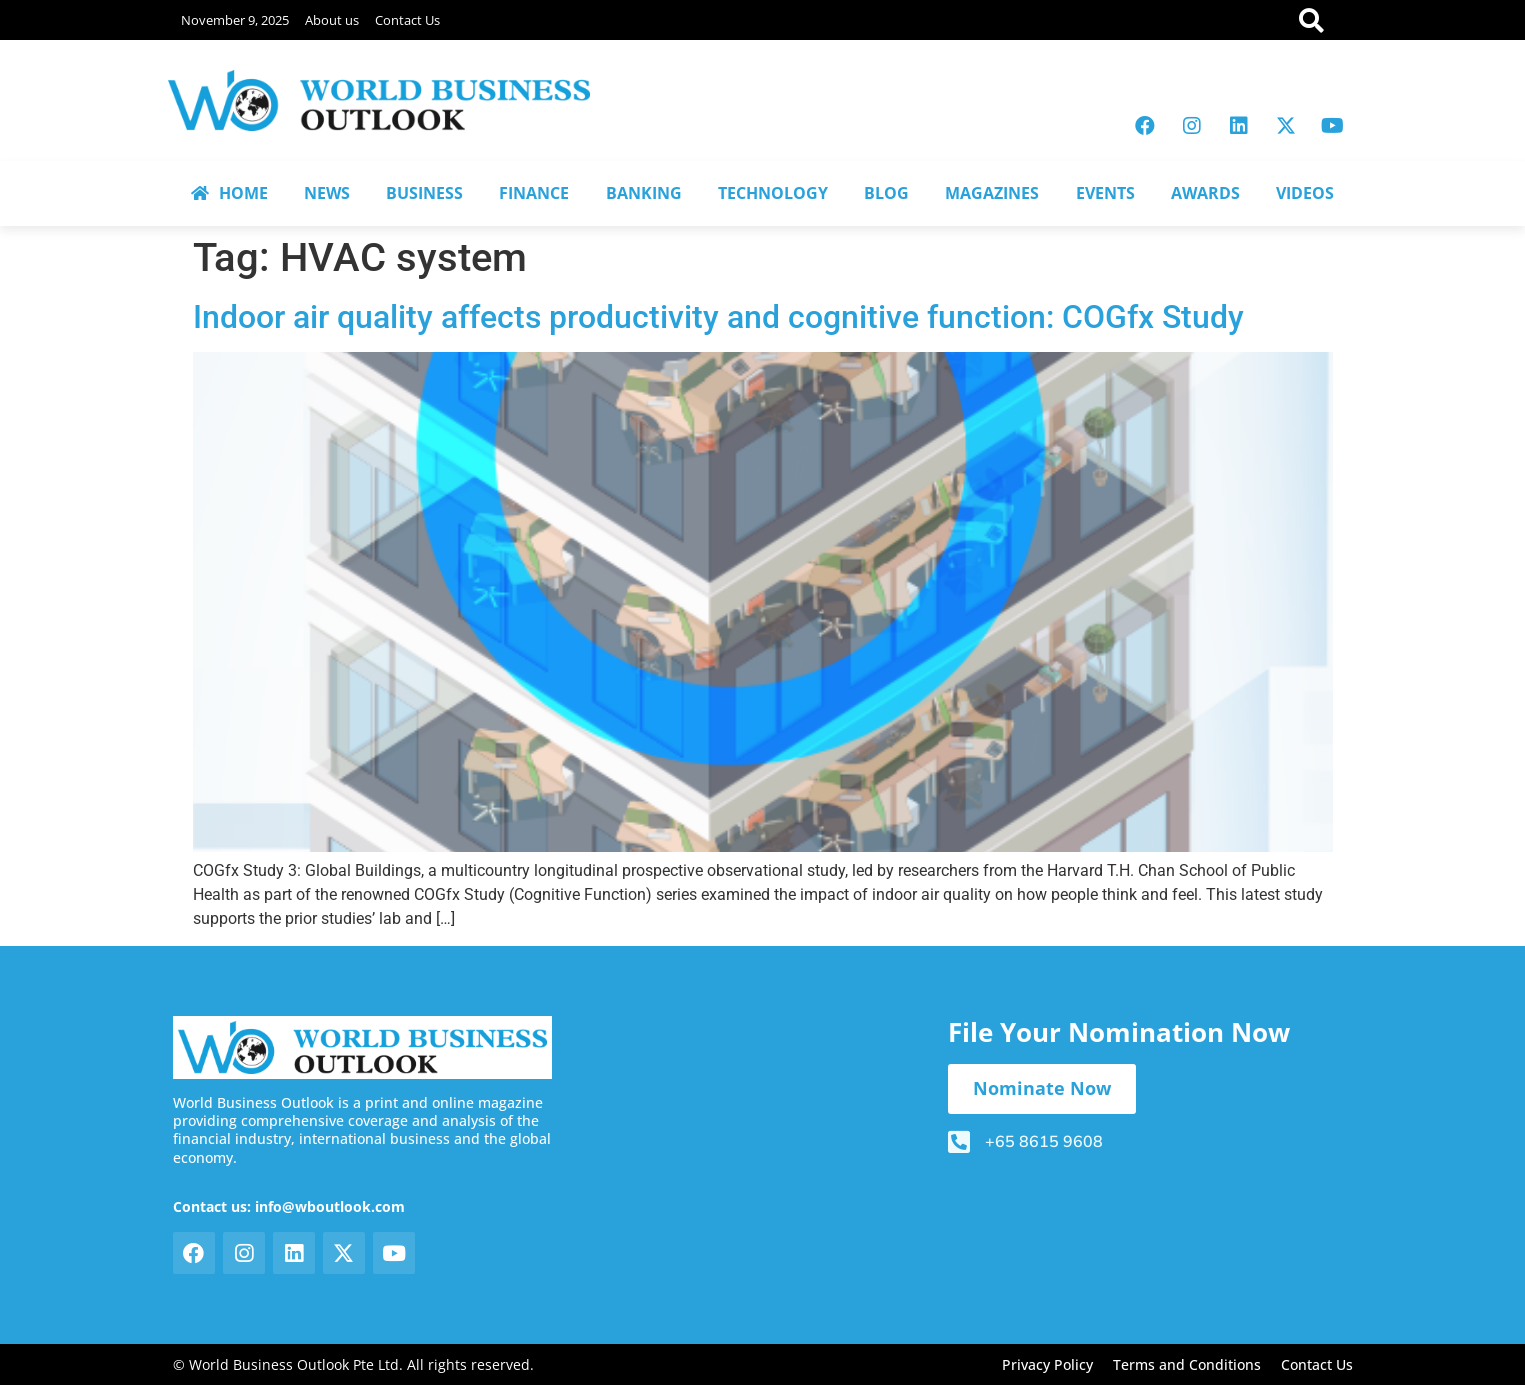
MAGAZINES (992, 193)
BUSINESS (424, 193)
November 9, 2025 (235, 20)
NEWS (327, 193)
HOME (229, 193)
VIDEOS (1305, 193)
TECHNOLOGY (773, 193)
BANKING (644, 193)
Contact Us (407, 20)
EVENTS (1105, 193)
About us (332, 20)
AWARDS (1205, 193)
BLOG (886, 193)
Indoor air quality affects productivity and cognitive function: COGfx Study (718, 317)
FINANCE (534, 193)
